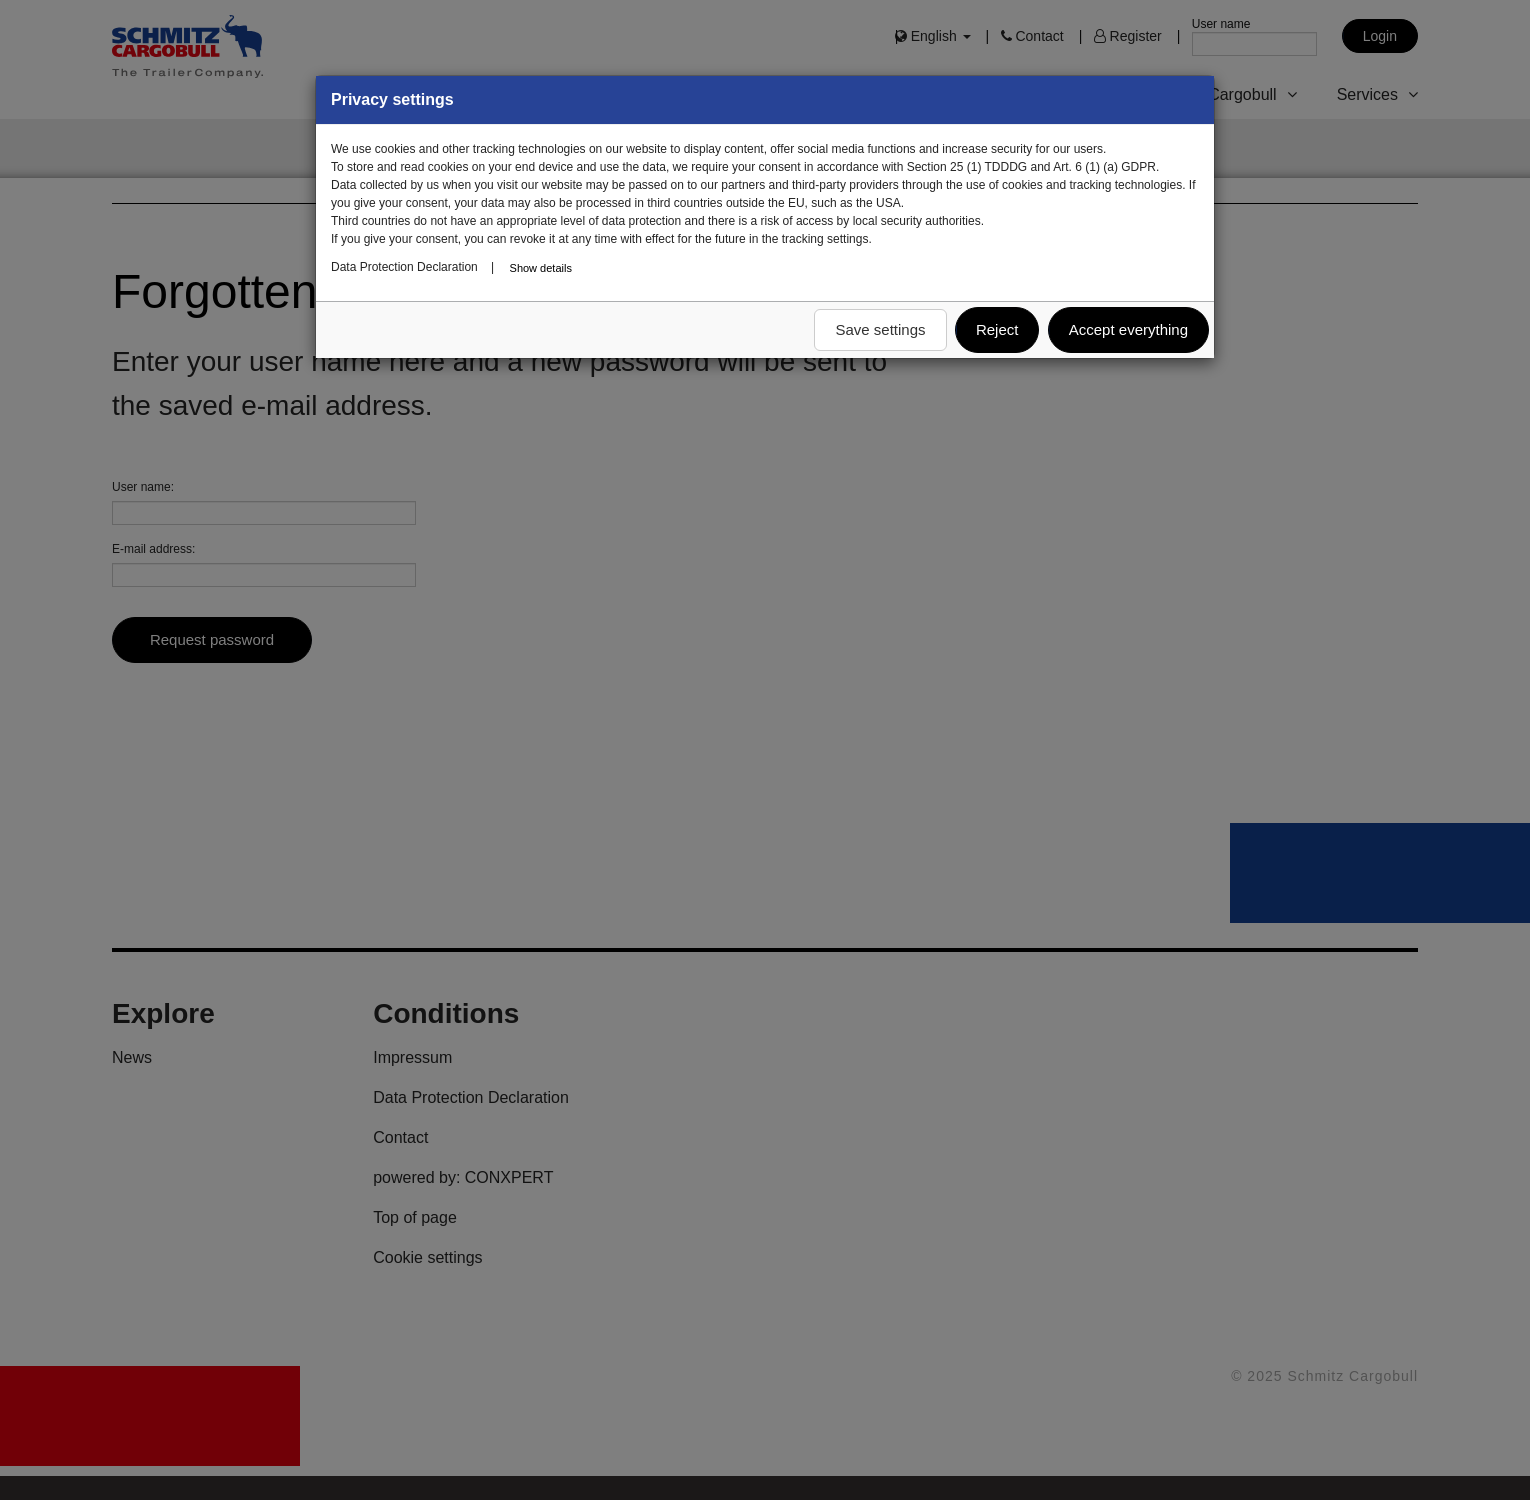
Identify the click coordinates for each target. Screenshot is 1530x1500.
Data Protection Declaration (404, 267)
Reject (997, 329)
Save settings (880, 329)
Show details (541, 268)
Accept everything (1128, 329)
